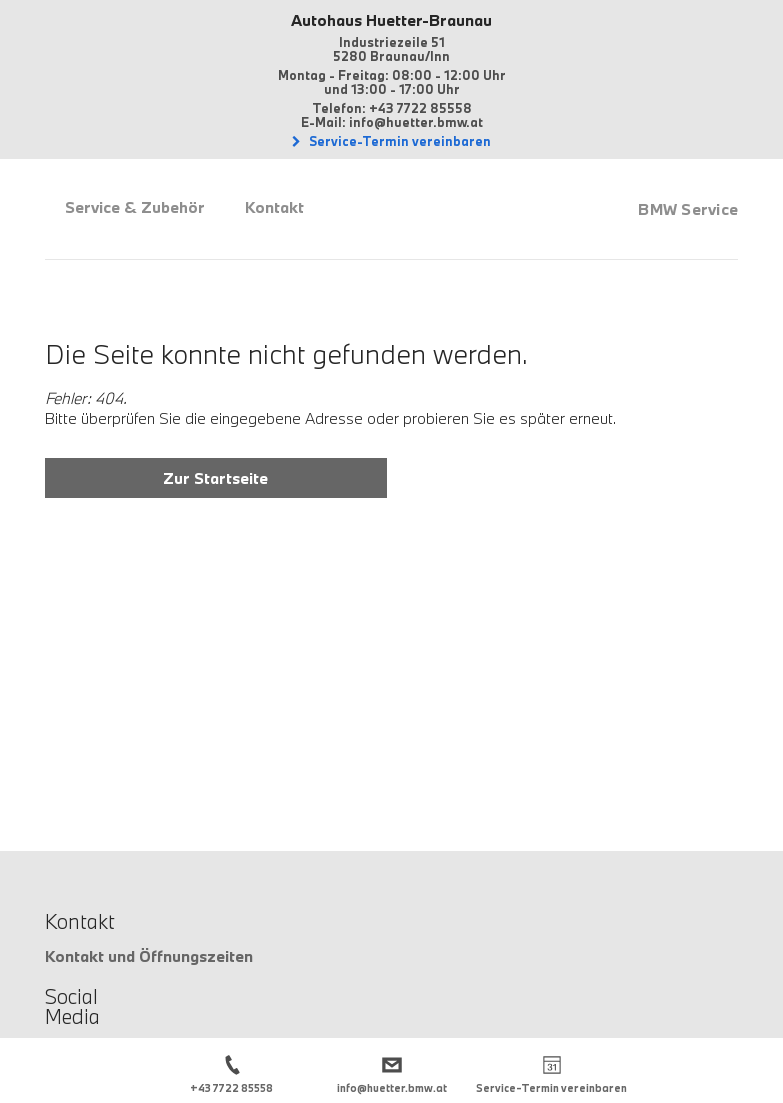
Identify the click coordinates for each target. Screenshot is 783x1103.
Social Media (72, 1006)
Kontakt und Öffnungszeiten (149, 956)
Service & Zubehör (135, 207)
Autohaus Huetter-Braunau (391, 20)
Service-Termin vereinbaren (398, 141)
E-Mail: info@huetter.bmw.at (392, 122)
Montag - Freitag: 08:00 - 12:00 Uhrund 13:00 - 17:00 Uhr (392, 82)
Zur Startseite (215, 478)
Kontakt (274, 207)
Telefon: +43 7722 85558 (392, 108)
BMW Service (688, 209)
